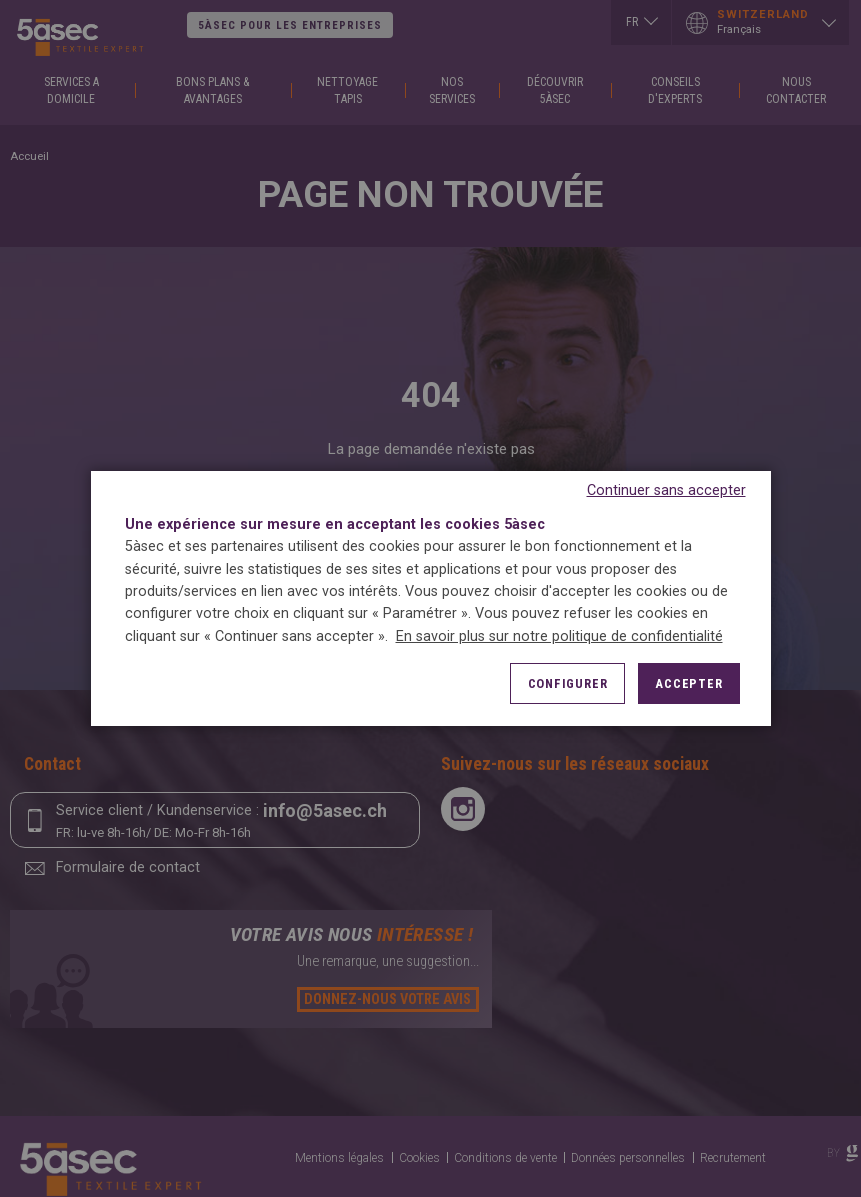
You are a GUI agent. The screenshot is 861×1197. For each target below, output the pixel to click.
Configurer (568, 683)
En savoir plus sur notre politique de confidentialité (559, 636)
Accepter (688, 683)
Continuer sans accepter (666, 490)
